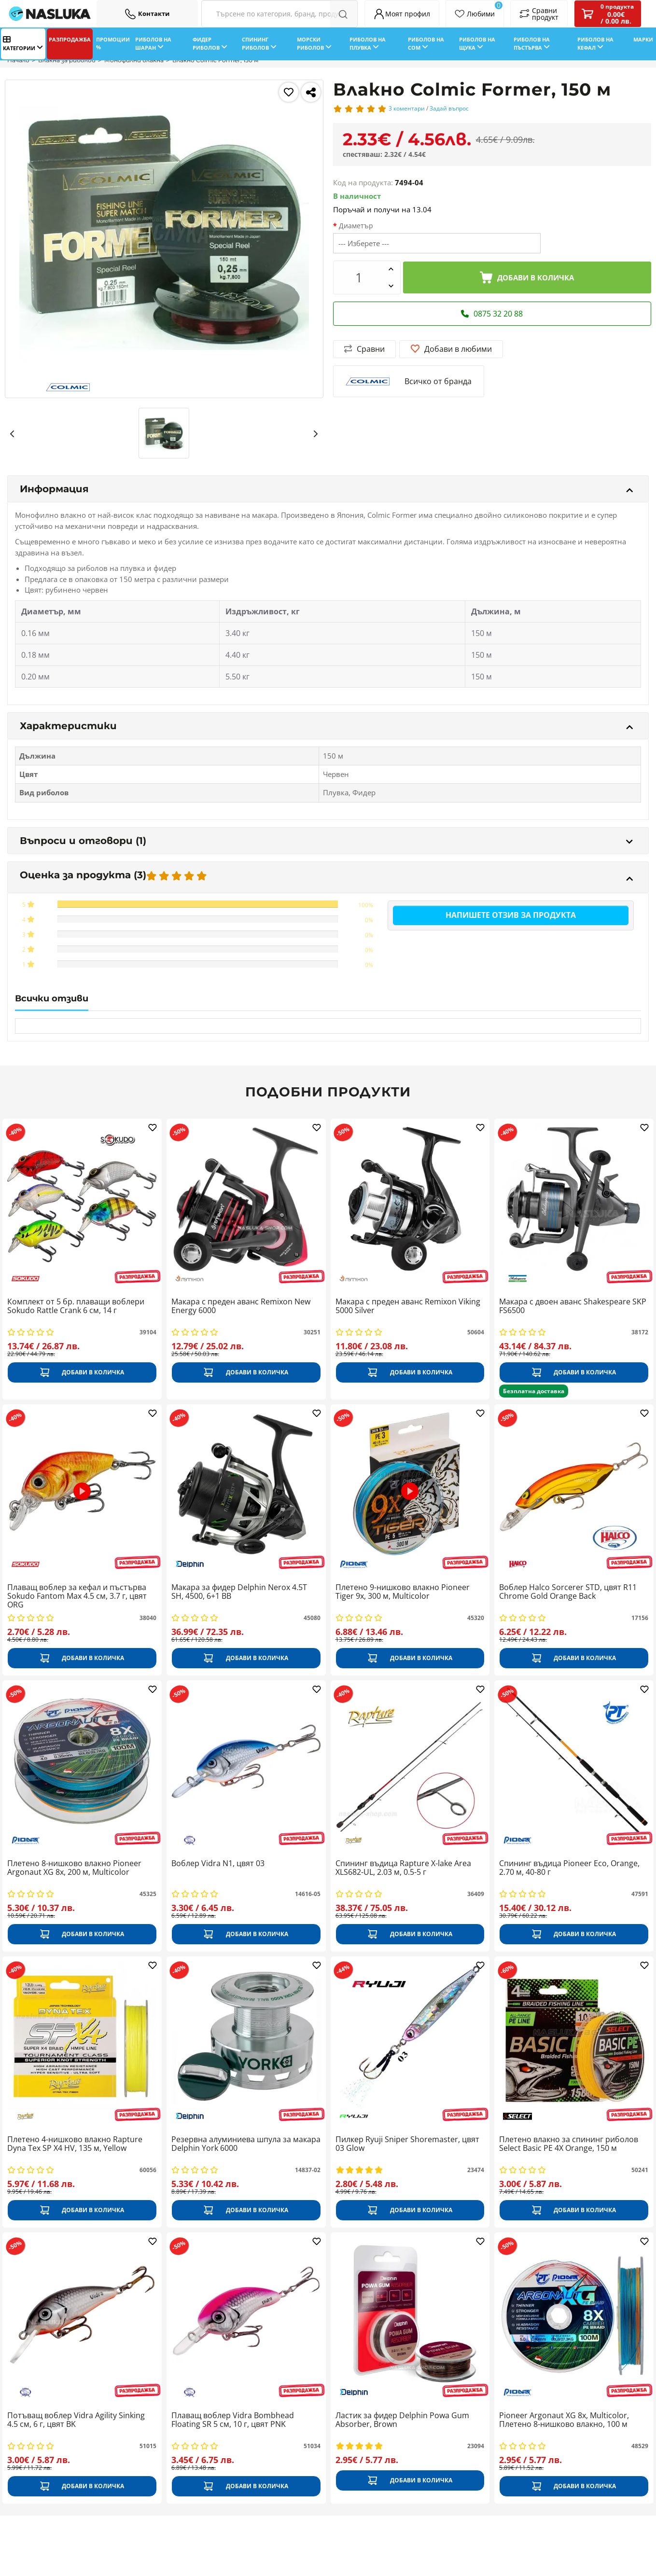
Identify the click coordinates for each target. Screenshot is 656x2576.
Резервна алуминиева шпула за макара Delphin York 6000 (246, 2144)
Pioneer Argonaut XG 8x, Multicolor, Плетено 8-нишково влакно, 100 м (564, 2420)
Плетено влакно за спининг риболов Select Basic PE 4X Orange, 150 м (568, 2144)
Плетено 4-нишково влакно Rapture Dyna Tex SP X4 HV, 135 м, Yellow (74, 2144)
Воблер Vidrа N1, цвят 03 (218, 1864)
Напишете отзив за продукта (511, 915)
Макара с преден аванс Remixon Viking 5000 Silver (407, 1306)
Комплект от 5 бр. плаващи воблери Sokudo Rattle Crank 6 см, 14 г (75, 1306)
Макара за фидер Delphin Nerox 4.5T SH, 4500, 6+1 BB (239, 1592)
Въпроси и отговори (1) (326, 840)
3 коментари (407, 108)
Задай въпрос (449, 108)
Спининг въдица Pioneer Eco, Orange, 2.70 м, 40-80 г (569, 1868)
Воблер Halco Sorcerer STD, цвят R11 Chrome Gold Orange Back (568, 1592)
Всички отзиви (51, 998)
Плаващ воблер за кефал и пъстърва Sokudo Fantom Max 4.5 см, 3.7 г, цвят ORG (77, 1596)
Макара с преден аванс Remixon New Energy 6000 (240, 1306)
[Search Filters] (279, 14)
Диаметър (356, 225)
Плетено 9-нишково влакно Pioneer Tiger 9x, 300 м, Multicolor (402, 1592)
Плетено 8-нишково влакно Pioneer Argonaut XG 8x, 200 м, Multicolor (74, 1868)
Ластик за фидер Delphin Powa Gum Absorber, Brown (402, 2420)
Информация (326, 489)
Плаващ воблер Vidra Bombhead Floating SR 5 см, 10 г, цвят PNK (232, 2420)
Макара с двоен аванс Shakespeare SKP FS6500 (572, 1306)
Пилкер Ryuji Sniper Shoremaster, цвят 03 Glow (407, 2144)
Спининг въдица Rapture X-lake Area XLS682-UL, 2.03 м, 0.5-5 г (403, 1868)
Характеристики (326, 726)
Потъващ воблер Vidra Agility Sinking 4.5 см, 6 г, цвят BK (76, 2420)
